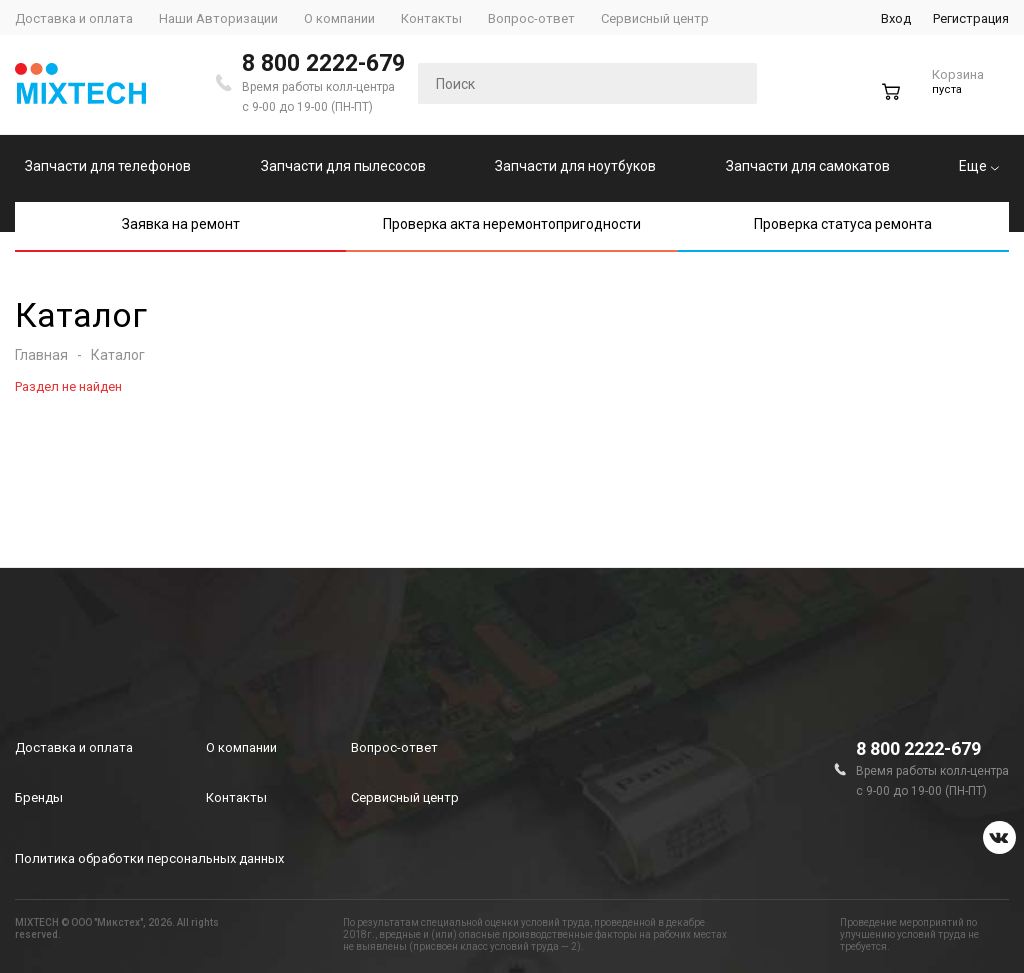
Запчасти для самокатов (808, 166)
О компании (241, 747)
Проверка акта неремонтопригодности (512, 224)
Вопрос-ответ (394, 747)
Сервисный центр (405, 797)
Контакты (236, 797)
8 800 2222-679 (323, 63)
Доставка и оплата (74, 747)
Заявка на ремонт (181, 224)
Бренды (39, 797)
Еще (979, 166)
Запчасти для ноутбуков (575, 166)
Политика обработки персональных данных (149, 858)
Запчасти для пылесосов (343, 166)
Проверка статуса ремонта (843, 224)
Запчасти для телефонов (108, 166)
